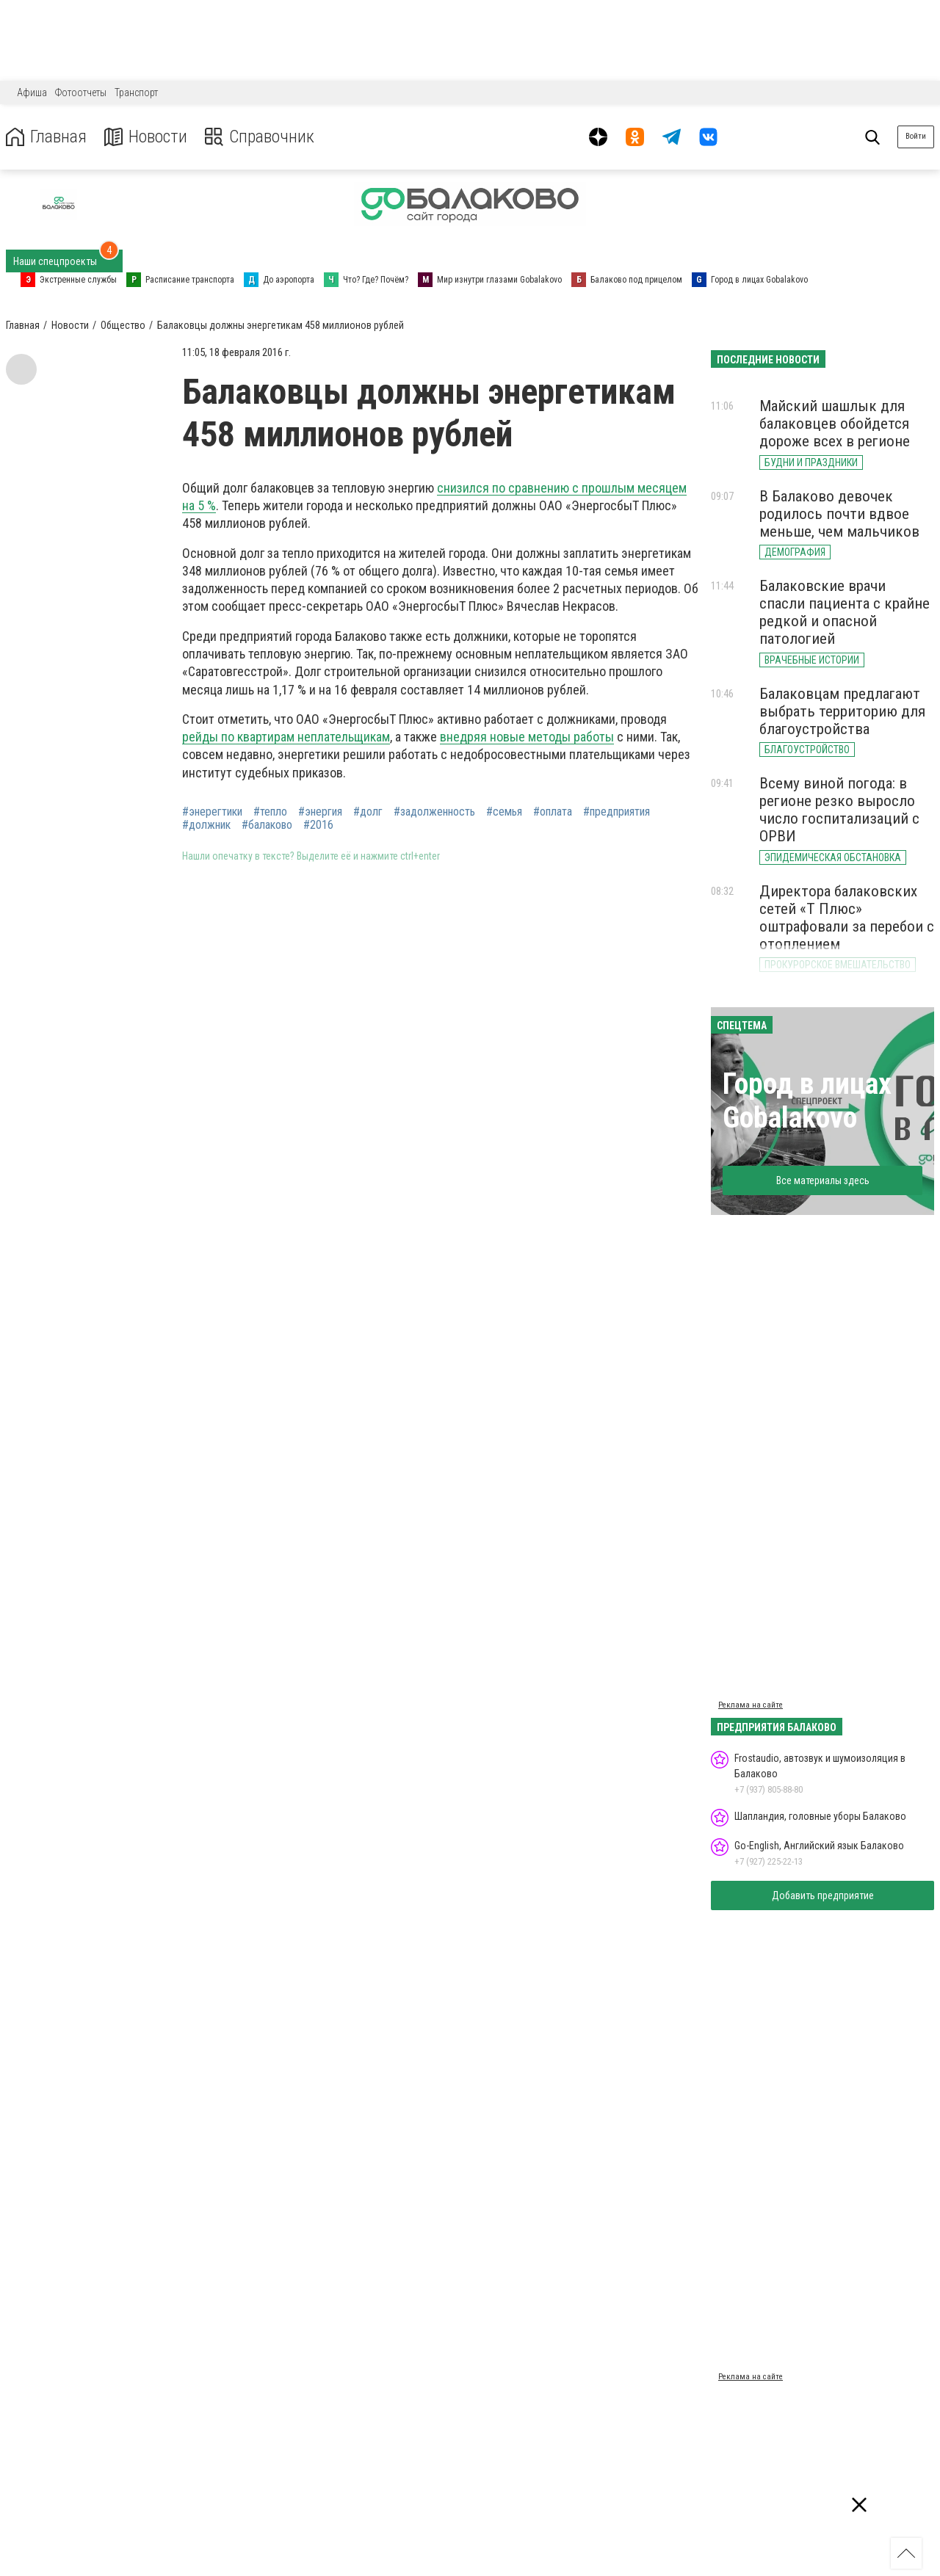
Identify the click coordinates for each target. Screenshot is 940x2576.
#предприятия (616, 812)
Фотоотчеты (80, 92)
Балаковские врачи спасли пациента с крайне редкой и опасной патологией (844, 612)
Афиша (32, 92)
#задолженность (434, 812)
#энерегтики (212, 812)
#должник (206, 825)
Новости (145, 137)
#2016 (318, 825)
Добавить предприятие (823, 1895)
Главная (46, 137)
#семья (504, 812)
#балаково (267, 825)
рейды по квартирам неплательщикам (286, 736)
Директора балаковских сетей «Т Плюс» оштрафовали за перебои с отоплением (846, 917)
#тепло (270, 812)
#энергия (320, 812)
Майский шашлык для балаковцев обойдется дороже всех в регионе (834, 423)
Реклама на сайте (750, 1705)
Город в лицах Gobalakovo (807, 1101)
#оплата (552, 812)
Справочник (259, 137)
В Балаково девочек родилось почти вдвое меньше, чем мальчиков (839, 513)
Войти (915, 136)
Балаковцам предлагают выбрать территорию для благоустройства (842, 711)
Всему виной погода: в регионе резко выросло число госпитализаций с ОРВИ (839, 809)
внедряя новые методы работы (527, 736)
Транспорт (136, 92)
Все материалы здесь (823, 1180)
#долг (368, 812)
